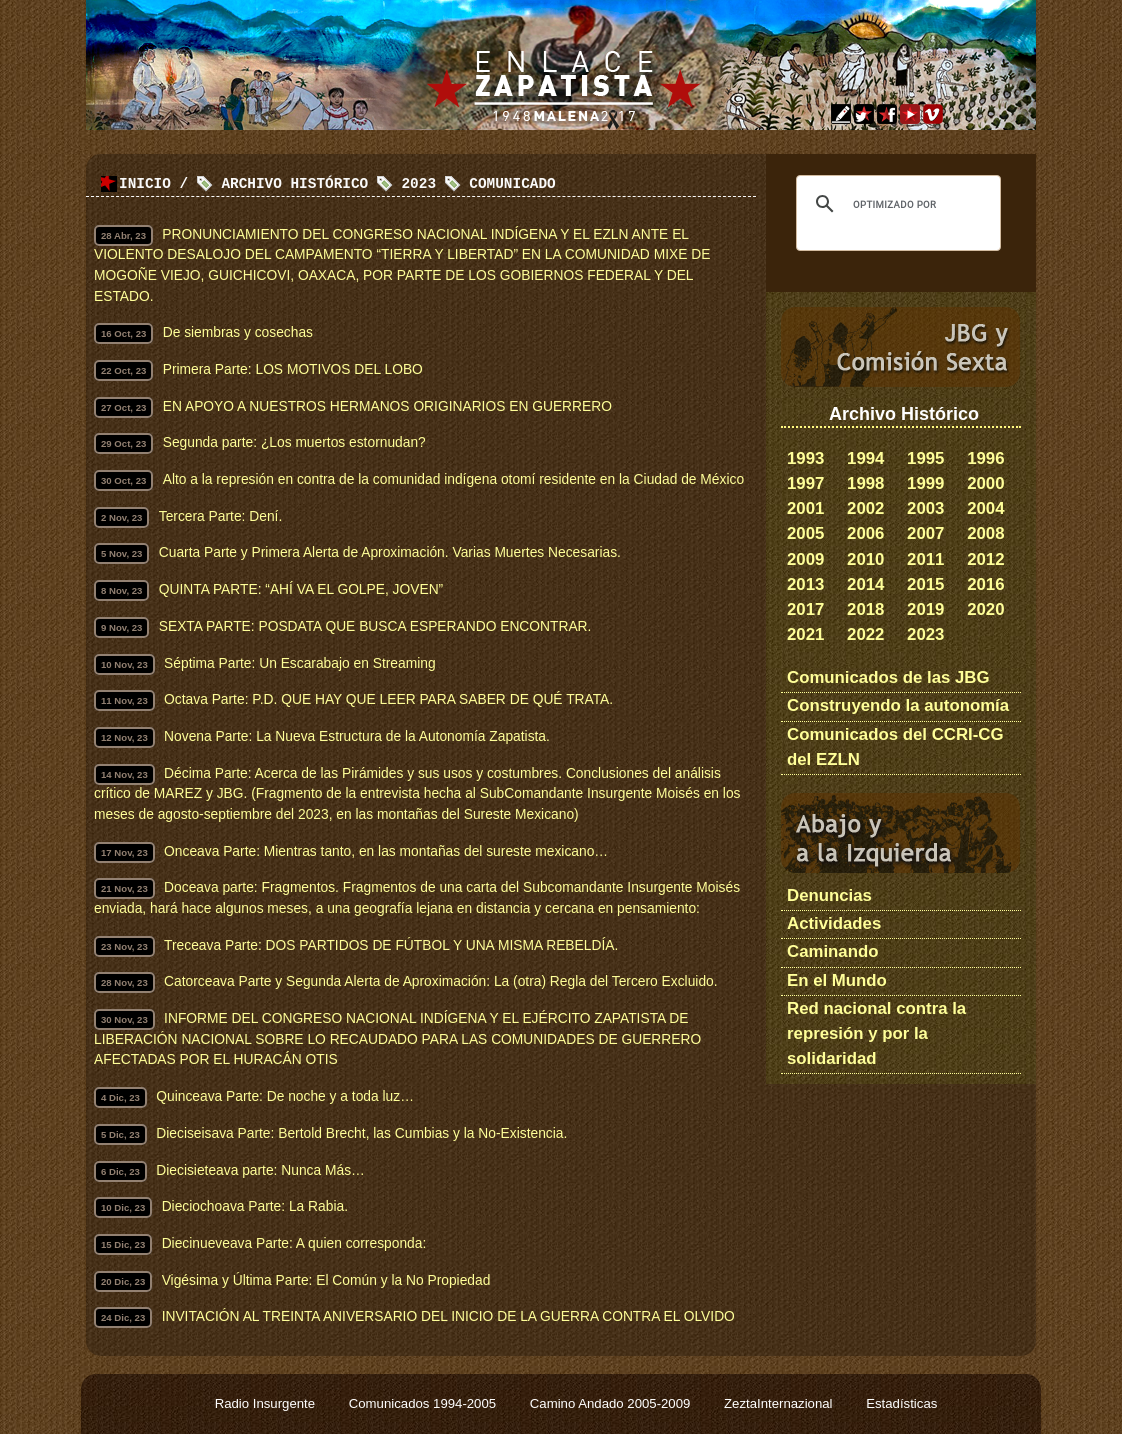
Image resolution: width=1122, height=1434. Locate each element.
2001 (805, 508)
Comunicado (512, 184)
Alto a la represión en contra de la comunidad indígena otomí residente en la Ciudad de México (453, 479)
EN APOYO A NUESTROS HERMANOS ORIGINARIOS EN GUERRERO (387, 406)
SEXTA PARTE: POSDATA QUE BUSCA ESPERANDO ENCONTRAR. (375, 626)
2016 (985, 584)
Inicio (145, 184)
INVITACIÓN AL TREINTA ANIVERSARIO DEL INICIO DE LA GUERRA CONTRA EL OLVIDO (448, 1316)
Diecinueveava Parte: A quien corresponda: (294, 1243)
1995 (925, 458)
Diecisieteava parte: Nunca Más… (260, 1170)
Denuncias (829, 895)
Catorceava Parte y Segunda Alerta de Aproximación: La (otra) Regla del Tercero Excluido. (440, 981)
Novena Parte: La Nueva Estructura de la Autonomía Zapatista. (357, 736)
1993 (805, 458)
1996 (985, 458)
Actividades (834, 923)
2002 (865, 508)
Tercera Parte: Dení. (220, 516)
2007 (925, 533)
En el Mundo (837, 980)
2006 (865, 533)
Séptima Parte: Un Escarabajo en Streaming (299, 663)
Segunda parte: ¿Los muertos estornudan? (294, 442)
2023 (925, 634)
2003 (925, 508)
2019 (925, 609)
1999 (925, 483)
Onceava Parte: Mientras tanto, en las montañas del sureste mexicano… (386, 851)
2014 (865, 584)
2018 (865, 609)
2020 (985, 609)
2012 (985, 559)
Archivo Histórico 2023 (328, 184)
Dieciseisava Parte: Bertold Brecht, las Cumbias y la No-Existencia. (361, 1133)
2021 (805, 634)
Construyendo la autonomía (898, 705)
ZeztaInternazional (780, 1403)
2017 (805, 609)
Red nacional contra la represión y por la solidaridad (876, 1033)
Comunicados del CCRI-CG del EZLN (895, 747)
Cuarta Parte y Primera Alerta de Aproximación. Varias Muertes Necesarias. (390, 552)
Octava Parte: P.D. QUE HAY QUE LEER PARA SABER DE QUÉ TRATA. (388, 699)
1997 (805, 483)
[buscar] (895, 204)
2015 (925, 584)
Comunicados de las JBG (888, 677)
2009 (805, 559)
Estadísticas (901, 1403)
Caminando (832, 951)
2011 (925, 559)
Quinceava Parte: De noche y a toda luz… (285, 1096)
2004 (985, 508)
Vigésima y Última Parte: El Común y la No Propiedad (326, 1280)
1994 (865, 458)
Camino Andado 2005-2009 (612, 1403)
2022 (865, 634)
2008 (985, 533)
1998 (865, 483)
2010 (865, 559)
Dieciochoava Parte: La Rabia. (255, 1206)
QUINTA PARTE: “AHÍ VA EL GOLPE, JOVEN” (301, 589)
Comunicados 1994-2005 (424, 1403)
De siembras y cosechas (238, 332)
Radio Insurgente (267, 1403)
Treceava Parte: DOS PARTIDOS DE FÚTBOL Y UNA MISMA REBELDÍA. (391, 945)
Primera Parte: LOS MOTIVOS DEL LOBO (293, 369)
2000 (985, 483)
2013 (805, 584)
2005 (805, 533)
